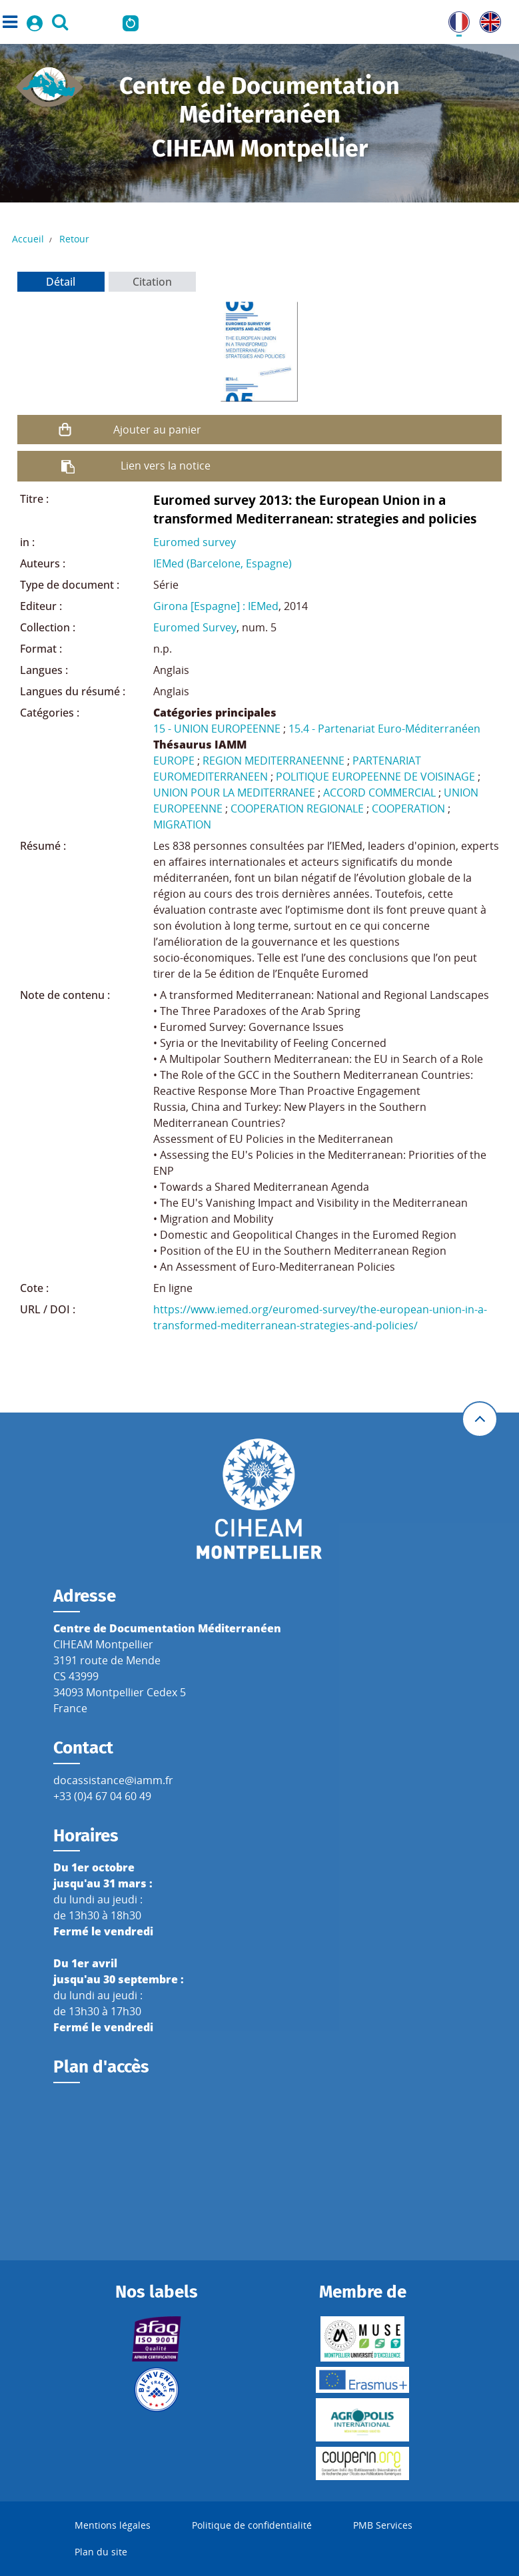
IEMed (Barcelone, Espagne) (222, 563)
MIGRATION (182, 824)
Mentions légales (113, 2525)
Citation (152, 281)
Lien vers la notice (166, 465)
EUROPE (174, 760)
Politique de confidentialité (252, 2525)
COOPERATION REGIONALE (297, 808)
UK (487, 19)
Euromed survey (194, 542)
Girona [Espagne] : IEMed (215, 606)
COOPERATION (408, 808)
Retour (74, 238)
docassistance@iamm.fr (113, 1780)
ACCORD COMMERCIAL (379, 792)
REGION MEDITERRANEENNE (273, 760)
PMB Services (382, 2525)
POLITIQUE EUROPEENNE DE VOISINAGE (375, 776)
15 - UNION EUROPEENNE (216, 728)
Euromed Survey (195, 627)
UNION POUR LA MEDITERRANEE (234, 792)
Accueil (28, 238)
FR (454, 19)
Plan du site (101, 2551)
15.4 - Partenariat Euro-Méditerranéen (384, 728)
